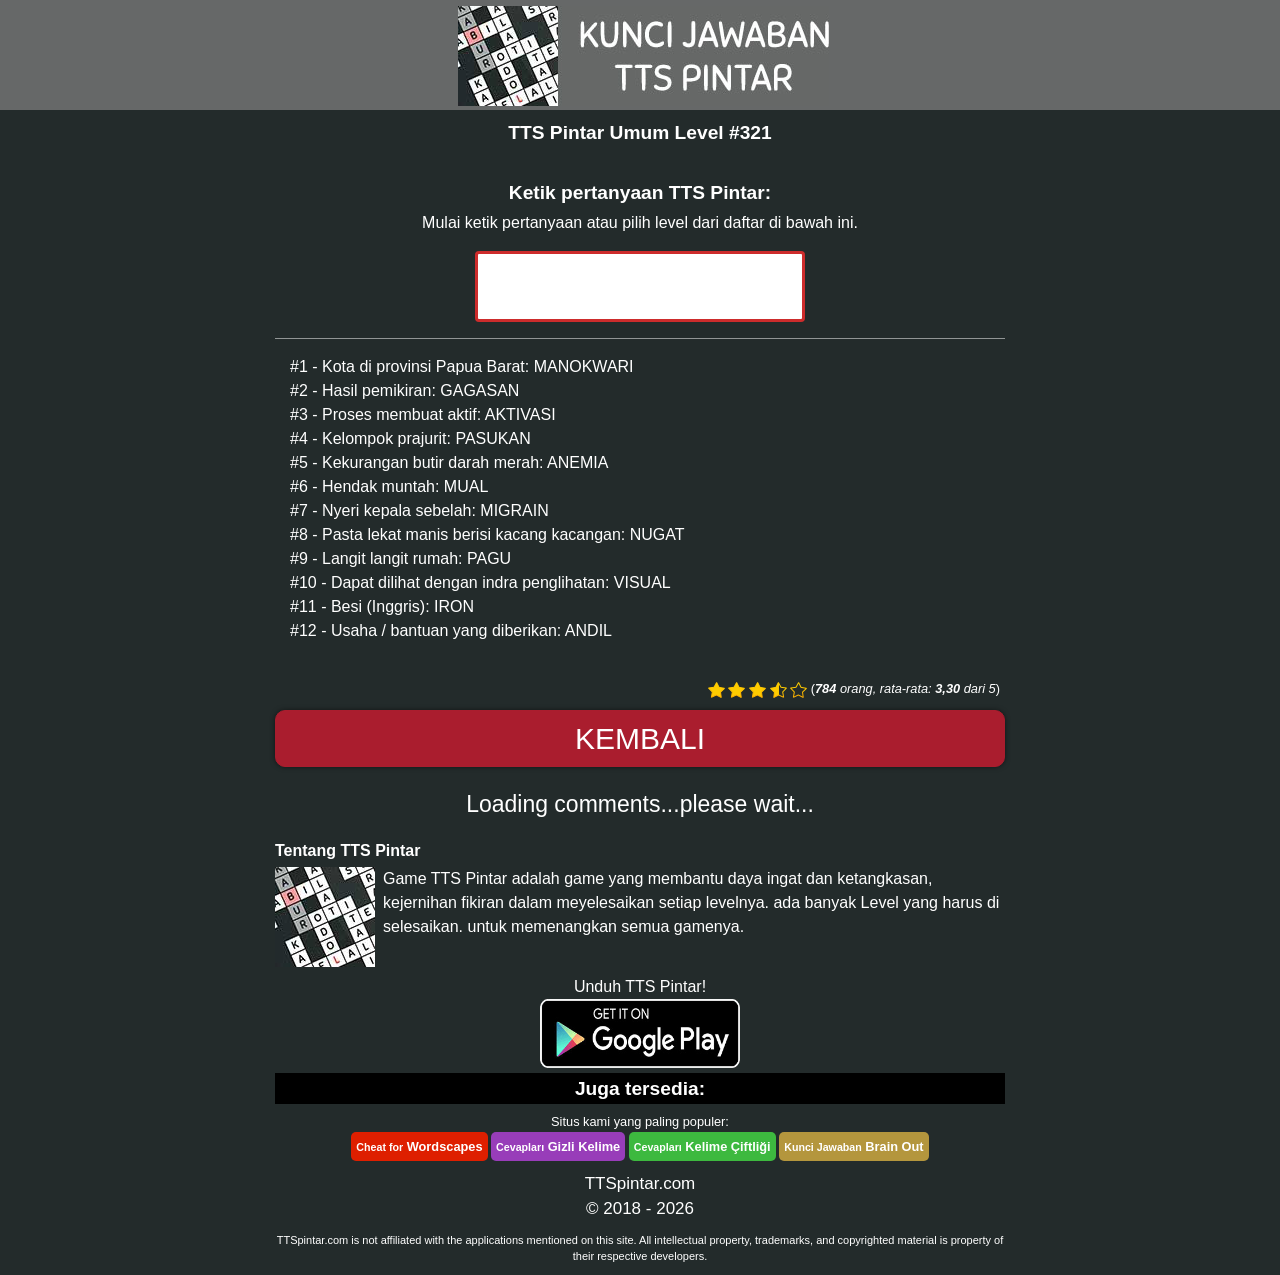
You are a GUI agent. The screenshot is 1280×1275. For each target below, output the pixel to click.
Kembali (640, 738)
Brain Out (853, 1146)
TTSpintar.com (640, 1183)
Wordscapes (419, 1146)
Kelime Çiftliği (702, 1146)
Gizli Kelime (558, 1146)
